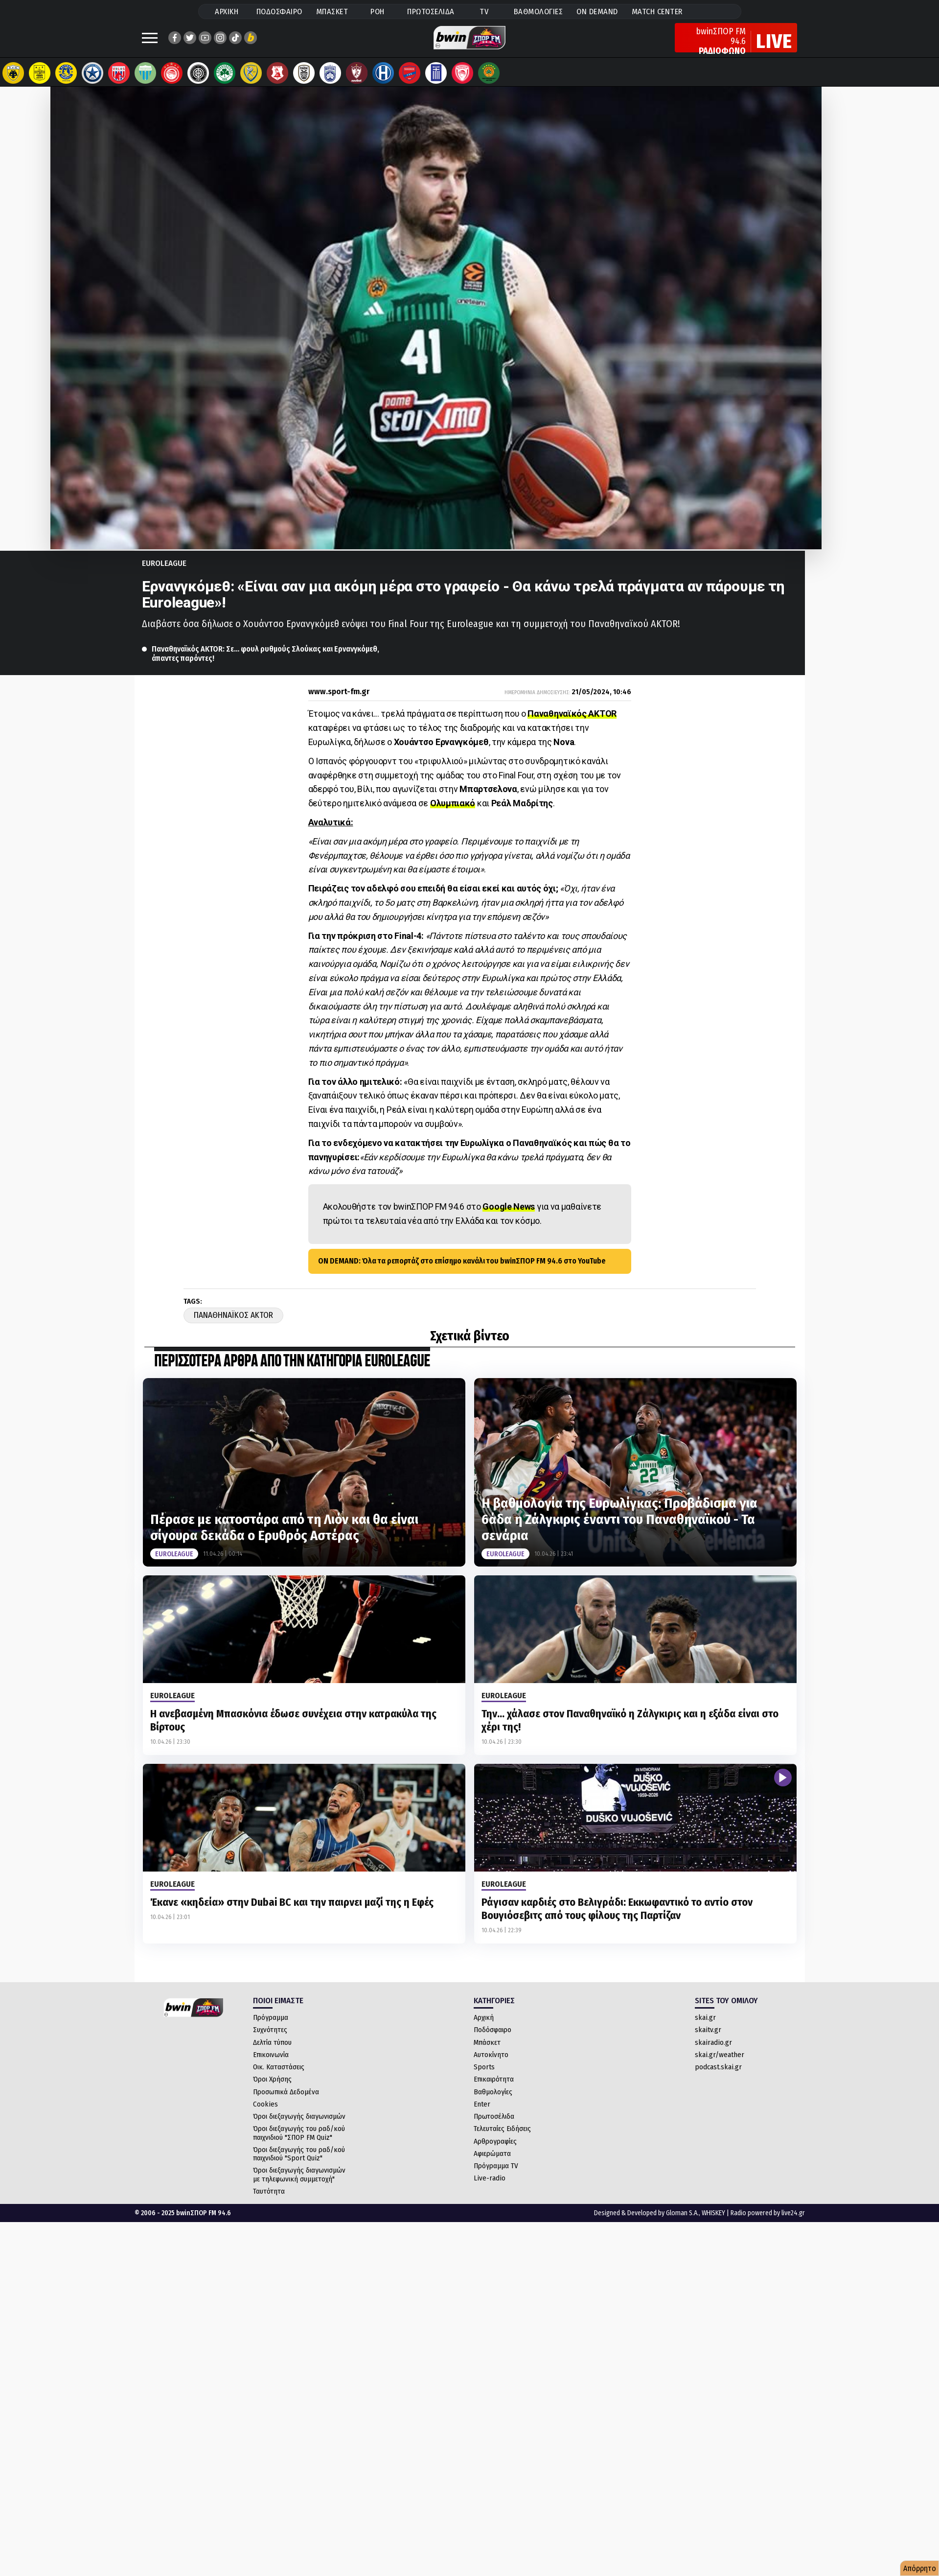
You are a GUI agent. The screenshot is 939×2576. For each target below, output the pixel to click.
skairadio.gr (713, 2052)
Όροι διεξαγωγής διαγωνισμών (299, 2126)
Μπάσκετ (487, 2052)
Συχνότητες (270, 2039)
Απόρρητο (919, 2568)
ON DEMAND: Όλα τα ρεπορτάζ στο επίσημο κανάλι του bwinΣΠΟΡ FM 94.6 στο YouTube (462, 1270)
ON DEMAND (597, 11)
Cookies (265, 2113)
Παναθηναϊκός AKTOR (572, 723)
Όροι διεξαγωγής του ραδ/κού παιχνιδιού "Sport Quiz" (299, 2163)
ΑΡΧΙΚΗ (226, 11)
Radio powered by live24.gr (768, 2223)
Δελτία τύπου (272, 2052)
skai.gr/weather (719, 2064)
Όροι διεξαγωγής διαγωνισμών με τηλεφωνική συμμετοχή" (299, 2184)
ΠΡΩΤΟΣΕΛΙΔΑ (431, 11)
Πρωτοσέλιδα (494, 2126)
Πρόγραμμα (270, 2027)
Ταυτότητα (269, 2201)
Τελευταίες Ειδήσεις (502, 2138)
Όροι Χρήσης (272, 2088)
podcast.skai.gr (718, 2076)
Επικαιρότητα (494, 2088)
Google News (508, 1216)
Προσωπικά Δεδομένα (286, 2101)
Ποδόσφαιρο (492, 2039)
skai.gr (705, 2027)
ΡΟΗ (377, 11)
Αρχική (484, 2027)
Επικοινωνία (271, 2064)
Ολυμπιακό (452, 813)
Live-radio (489, 2187)
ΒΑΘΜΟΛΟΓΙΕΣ (538, 11)
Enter (482, 2113)
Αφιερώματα (492, 2163)
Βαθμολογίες (493, 2101)
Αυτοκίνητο (491, 2064)
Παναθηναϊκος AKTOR (233, 1325)
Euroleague (164, 573)
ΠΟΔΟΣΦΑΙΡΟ (279, 11)
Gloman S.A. (682, 2223)
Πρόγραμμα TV (496, 2175)
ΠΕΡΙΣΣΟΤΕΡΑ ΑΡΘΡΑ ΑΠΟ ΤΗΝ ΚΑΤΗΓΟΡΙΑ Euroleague (292, 1371)
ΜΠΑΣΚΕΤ (332, 11)
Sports (484, 2076)
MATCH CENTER (657, 11)
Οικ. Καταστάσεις (278, 2076)
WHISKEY (713, 2223)
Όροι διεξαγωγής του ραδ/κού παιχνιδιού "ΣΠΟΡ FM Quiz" (299, 2142)
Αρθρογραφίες (495, 2151)
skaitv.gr (708, 2039)
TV (484, 11)
